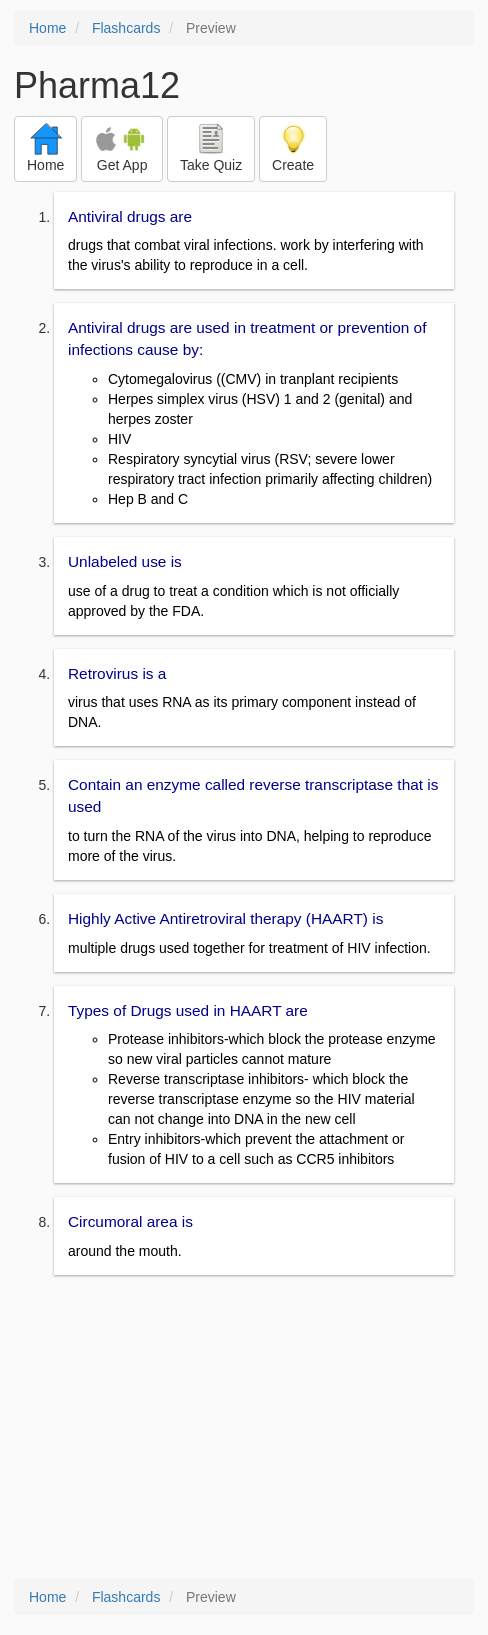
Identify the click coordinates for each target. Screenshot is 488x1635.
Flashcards (126, 28)
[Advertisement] (244, 1429)
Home (47, 28)
